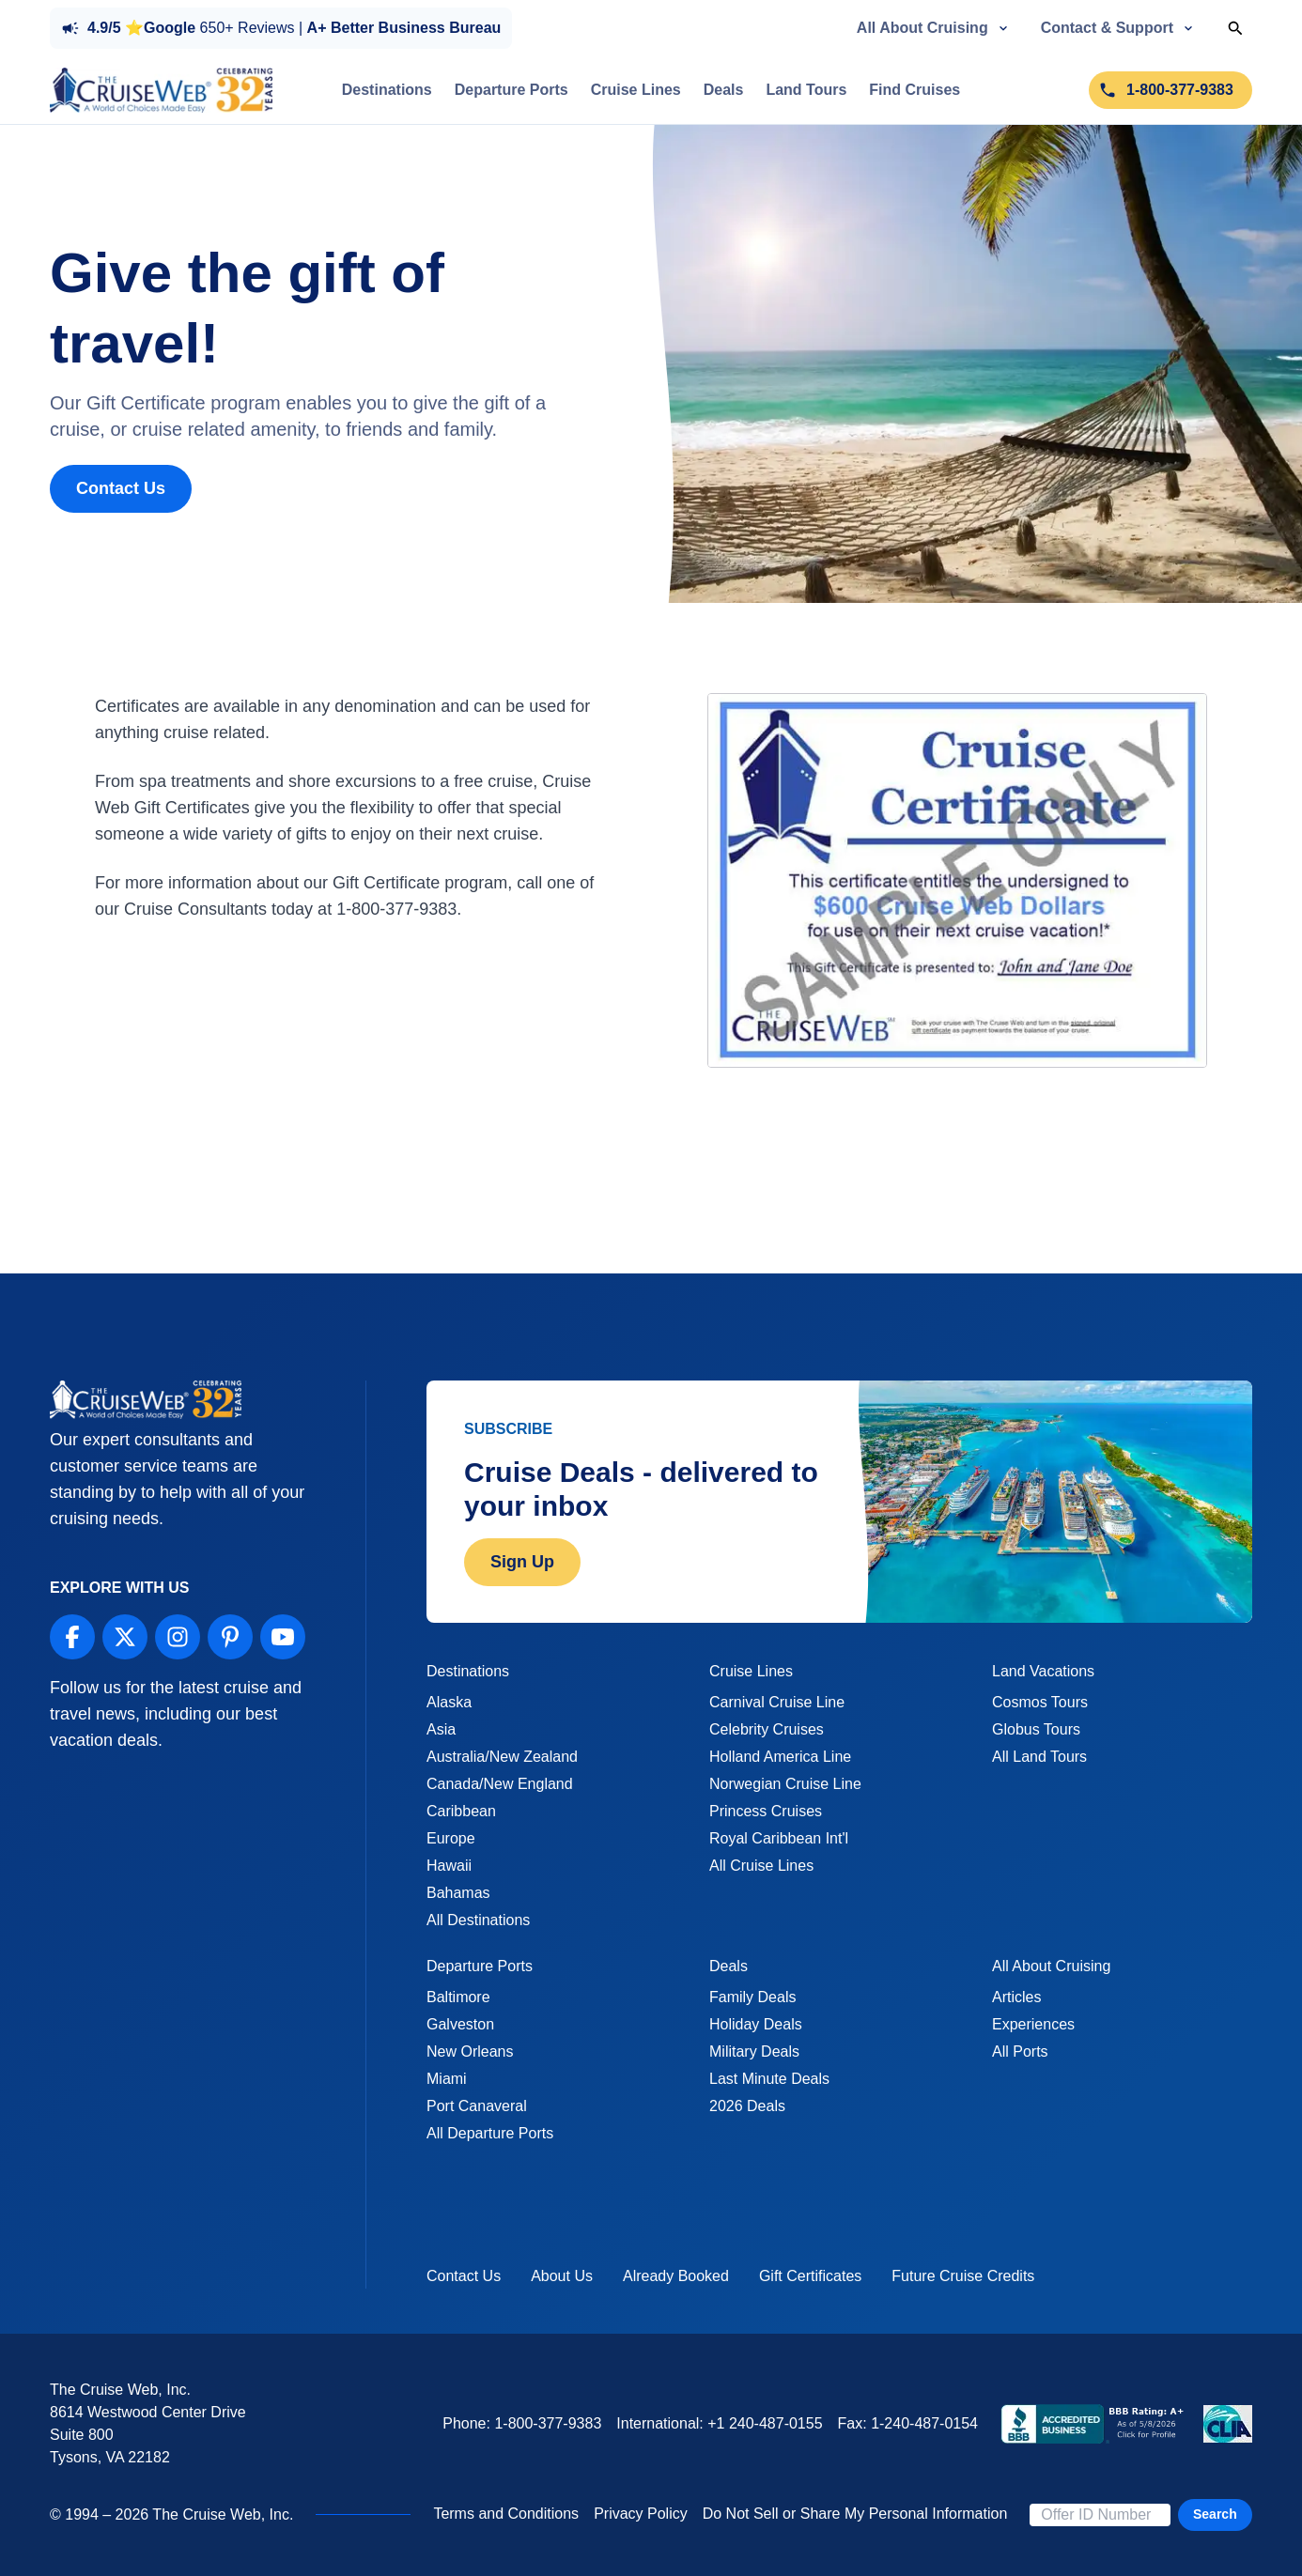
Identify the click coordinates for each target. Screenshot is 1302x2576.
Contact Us (120, 488)
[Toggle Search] (1235, 28)
